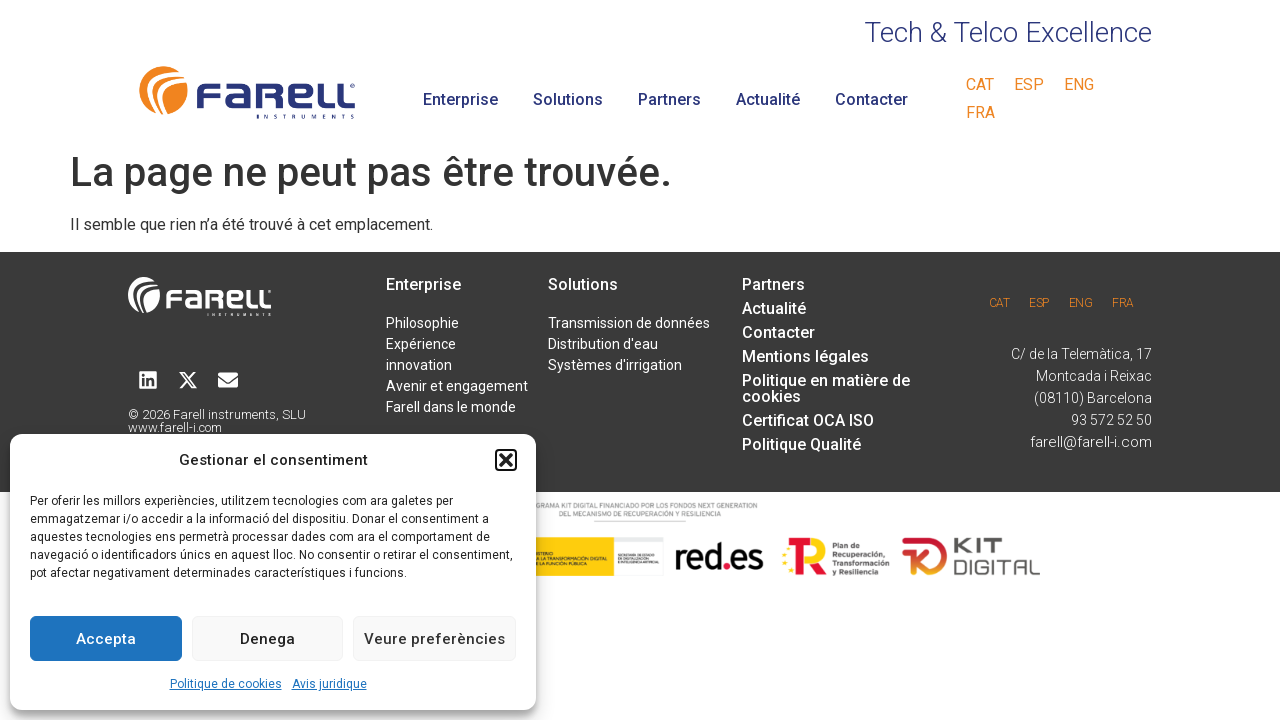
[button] (506, 460)
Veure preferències (434, 639)
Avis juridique (329, 684)
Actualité (768, 99)
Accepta (106, 639)
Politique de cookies (226, 684)
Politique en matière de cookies (826, 388)
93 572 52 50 (1111, 420)
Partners (669, 99)
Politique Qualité (801, 444)
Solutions (568, 99)
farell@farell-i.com (1091, 442)
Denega (267, 639)
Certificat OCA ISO (808, 420)
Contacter (871, 99)
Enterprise (460, 99)
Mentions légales (805, 356)
